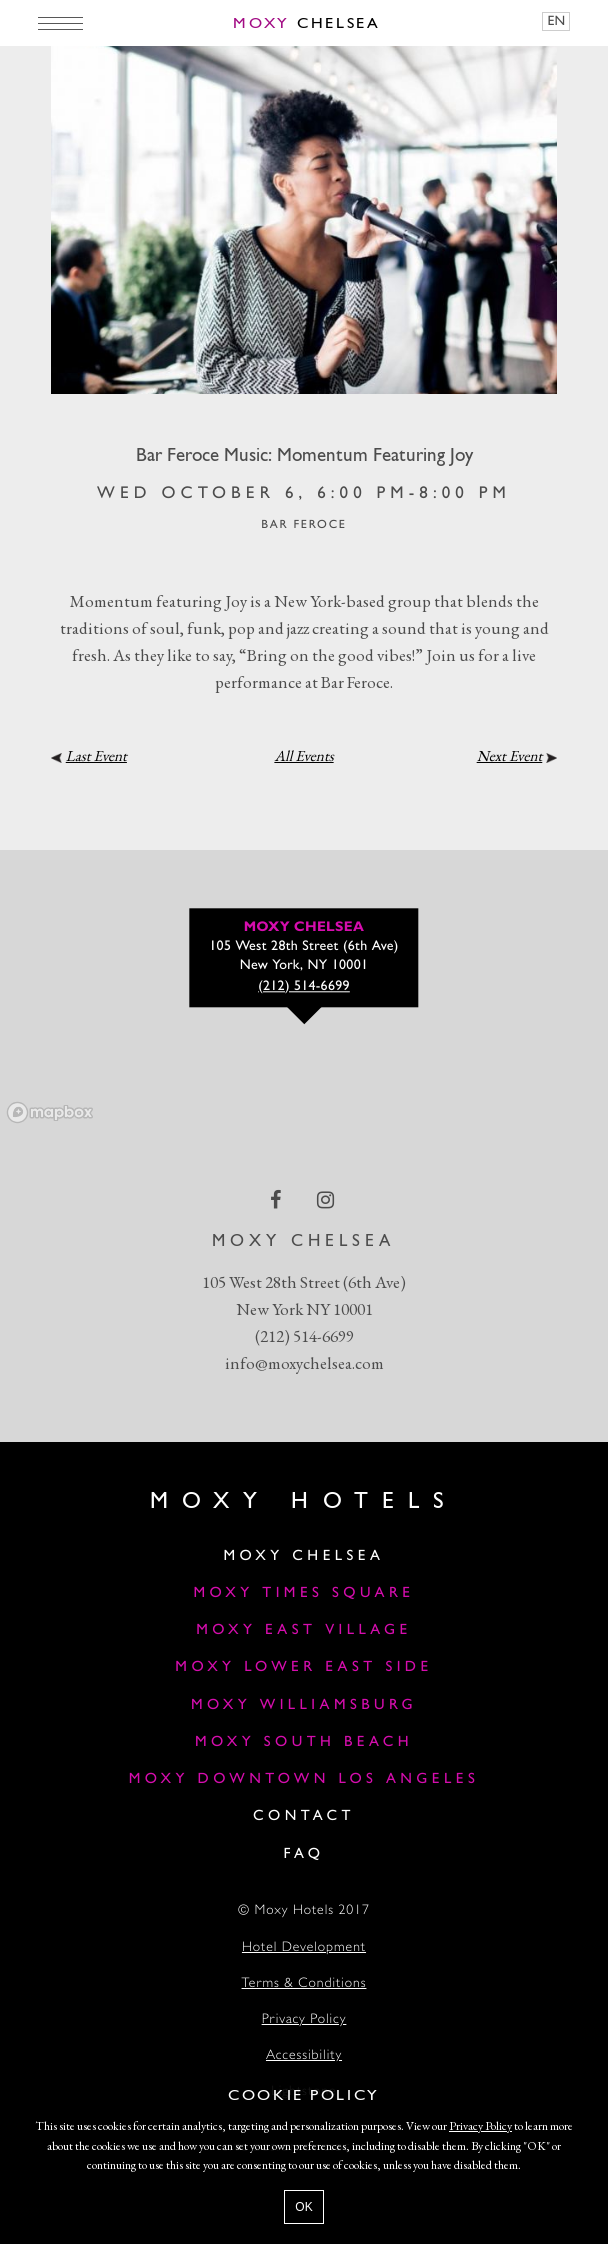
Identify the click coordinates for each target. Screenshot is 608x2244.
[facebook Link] (277, 1199)
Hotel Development (304, 1948)
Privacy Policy (304, 2020)
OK (303, 2207)
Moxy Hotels (303, 1502)
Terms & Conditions (304, 1984)
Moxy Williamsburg (304, 1705)
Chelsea (307, 24)
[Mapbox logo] (50, 1112)
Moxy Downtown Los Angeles (304, 1779)
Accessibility (304, 2056)
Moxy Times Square (303, 1593)
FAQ (303, 1854)
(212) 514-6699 (304, 1336)
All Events (303, 756)
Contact (304, 1816)
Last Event (96, 756)
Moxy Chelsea (304, 1556)
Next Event (510, 756)
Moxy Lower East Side (303, 1667)
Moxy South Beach (304, 1742)
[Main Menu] (60, 23)
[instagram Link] (327, 1199)
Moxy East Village (303, 1630)
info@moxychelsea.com (304, 1363)
